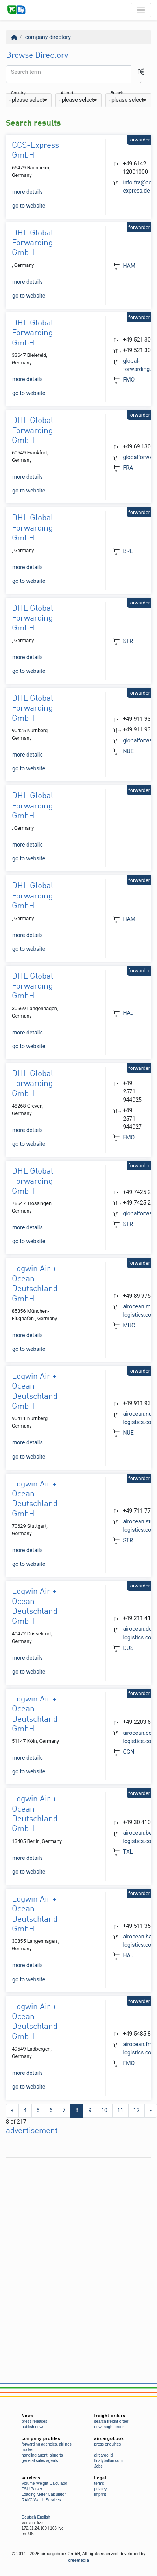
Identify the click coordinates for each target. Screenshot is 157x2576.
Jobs (98, 2466)
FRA (128, 468)
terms (99, 2483)
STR (128, 641)
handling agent (35, 2455)
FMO (129, 380)
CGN (129, 1752)
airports (56, 2455)
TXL (128, 1851)
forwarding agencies (39, 2444)
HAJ (128, 1013)
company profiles (41, 2438)
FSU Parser (32, 2489)
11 (120, 2110)
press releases (34, 2421)
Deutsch (29, 2517)
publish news (33, 2427)
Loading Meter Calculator (44, 2494)
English (43, 2517)
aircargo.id (103, 2455)
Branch (117, 93)
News (27, 2416)
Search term (26, 72)
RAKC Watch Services (41, 2500)
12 (136, 2110)
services (31, 2478)
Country (18, 93)
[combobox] (29, 100)
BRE (128, 551)
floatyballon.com (108, 2460)
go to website (28, 205)
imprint (100, 2494)
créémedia (78, 2560)
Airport (67, 93)
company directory (48, 37)
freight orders (110, 2416)
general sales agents (40, 2460)
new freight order (109, 2427)
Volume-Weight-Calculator (44, 2483)
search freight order (111, 2421)
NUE (128, 751)
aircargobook (109, 2438)
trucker (28, 2449)
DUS (128, 1648)
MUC (129, 1325)
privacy (100, 2489)
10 (104, 2110)
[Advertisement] (74, 2235)
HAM (129, 266)
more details (27, 192)
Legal (100, 2478)
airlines (65, 2444)
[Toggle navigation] (141, 10)
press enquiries (107, 2444)
